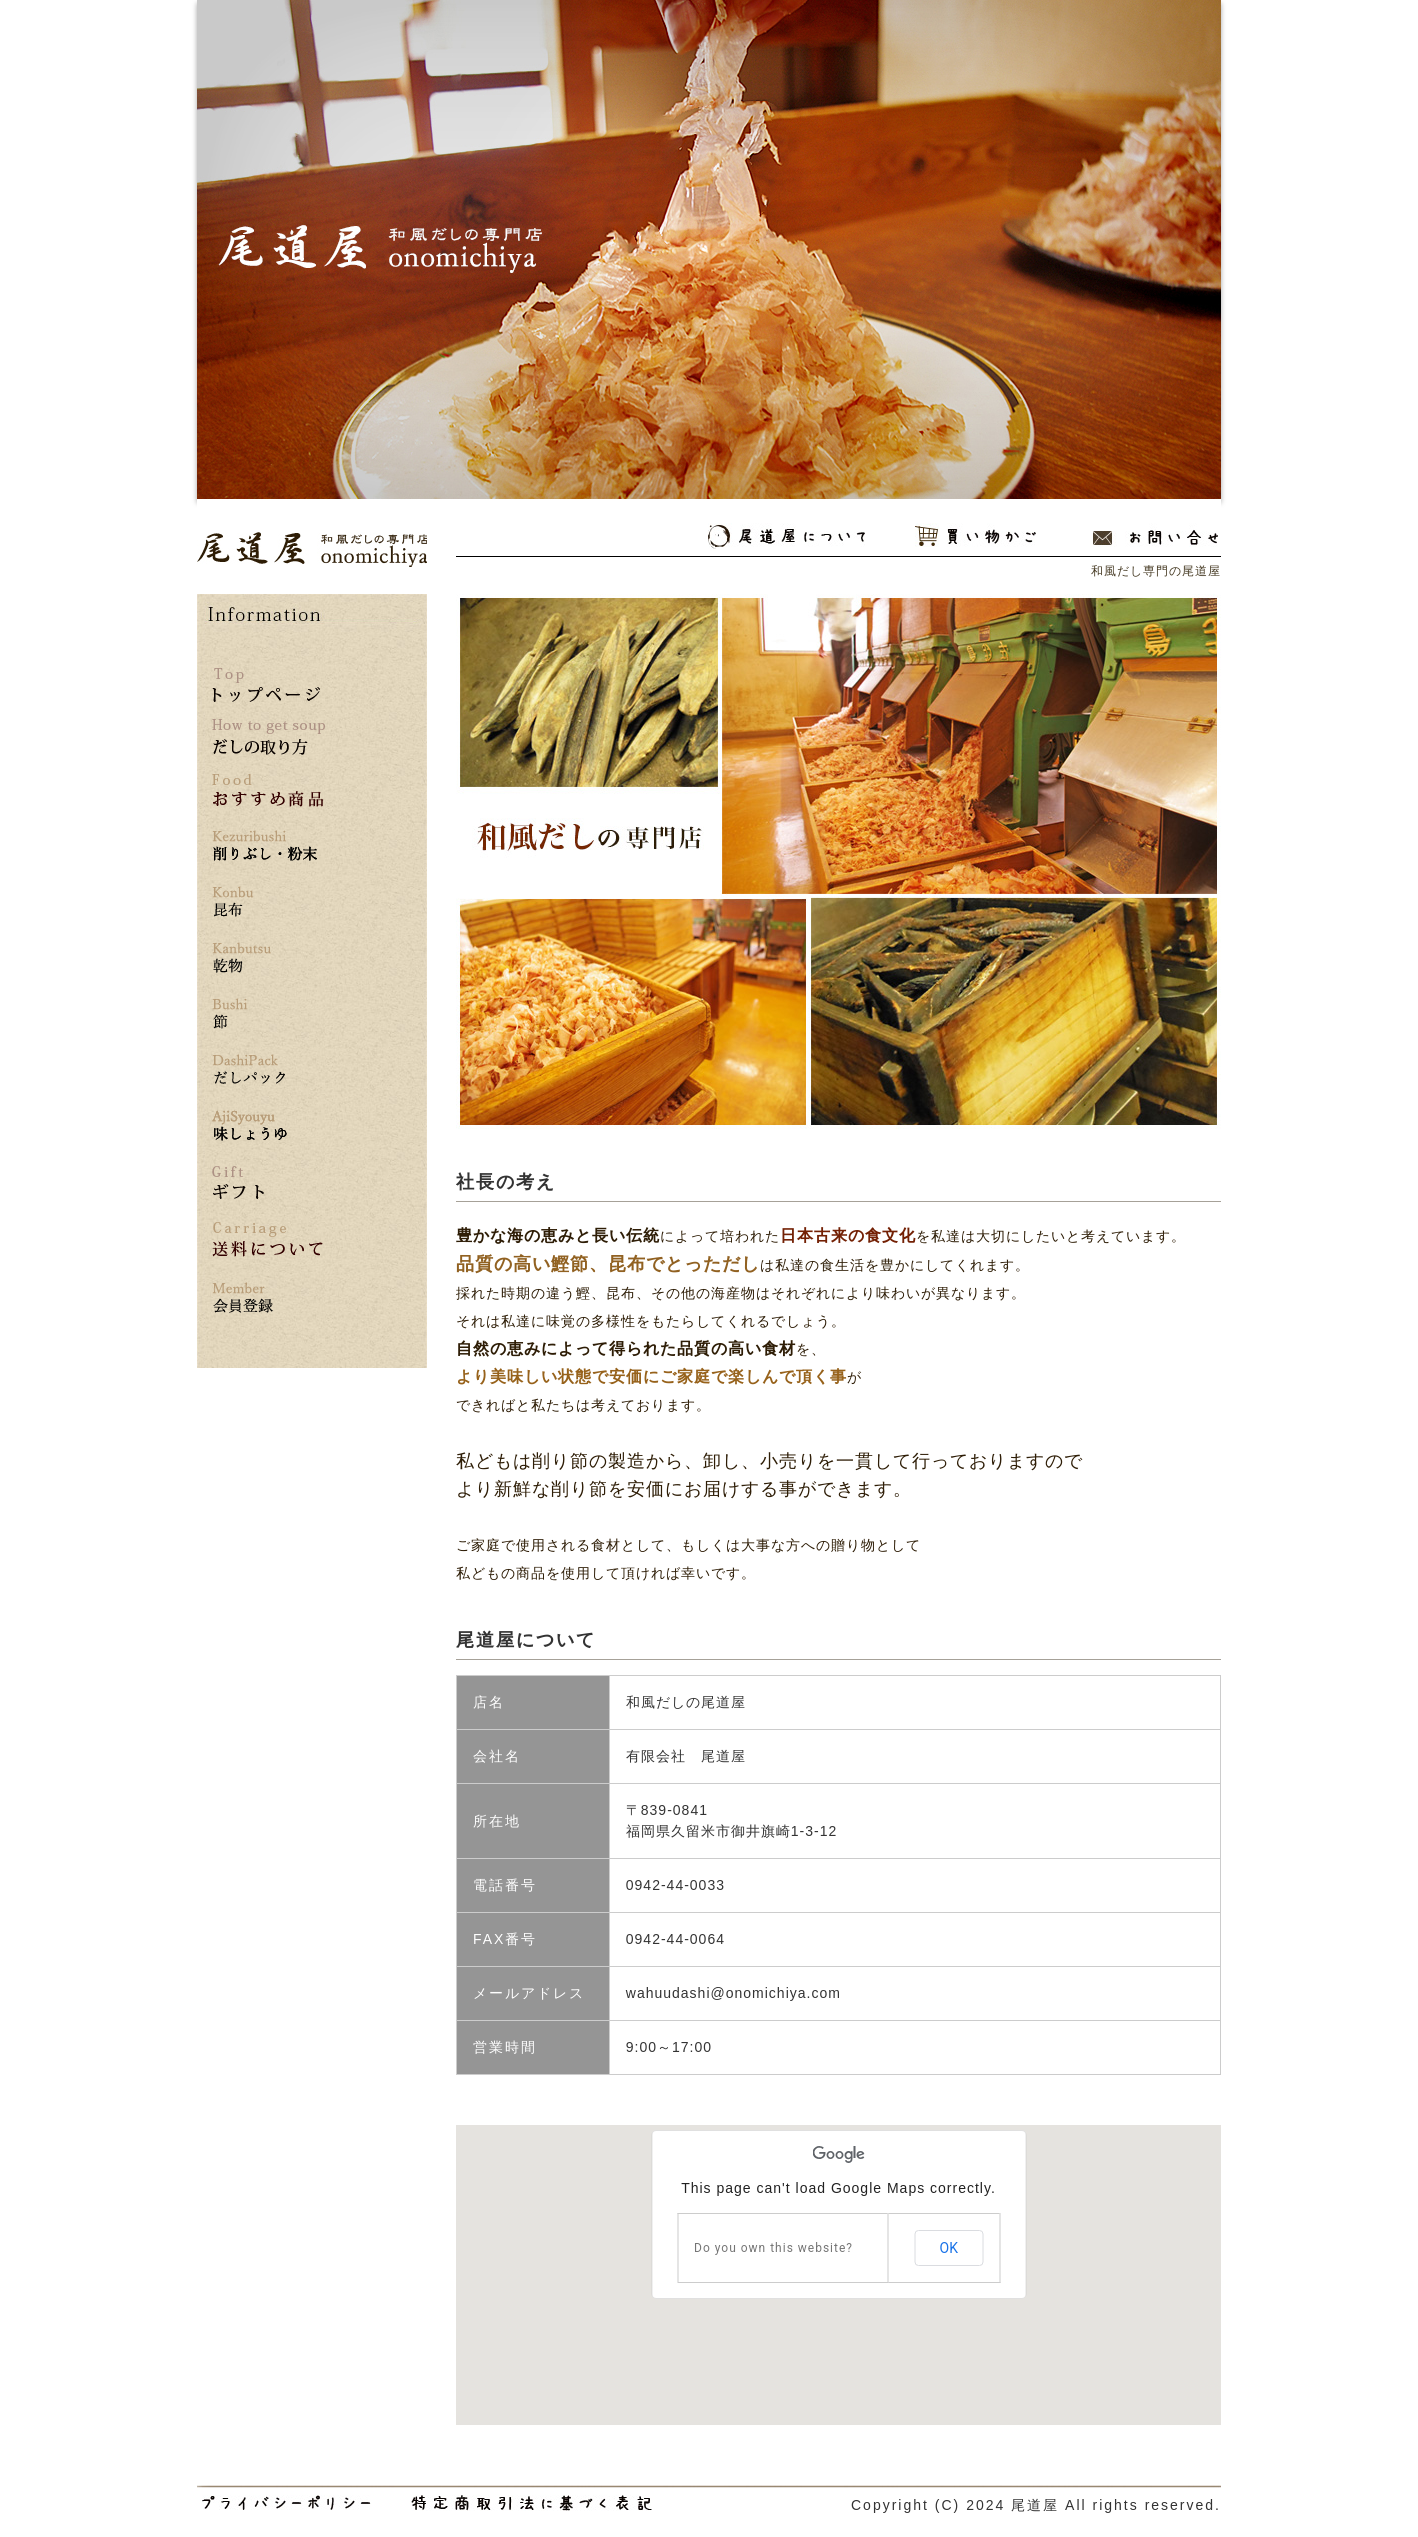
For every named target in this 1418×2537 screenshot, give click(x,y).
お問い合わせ (1155, 537)
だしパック (268, 1070)
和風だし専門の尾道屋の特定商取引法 (531, 2503)
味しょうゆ (268, 1126)
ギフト (238, 1182)
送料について (267, 1239)
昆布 (268, 902)
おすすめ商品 (268, 790)
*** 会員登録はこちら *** (268, 1298)
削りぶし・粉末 (268, 846)
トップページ (266, 685)
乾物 (268, 958)
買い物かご (975, 537)
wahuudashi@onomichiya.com (733, 1993)
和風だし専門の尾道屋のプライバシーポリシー (286, 2503)
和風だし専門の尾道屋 (312, 549)
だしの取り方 (268, 737)
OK (949, 2248)
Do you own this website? (773, 2248)
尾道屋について (786, 537)
